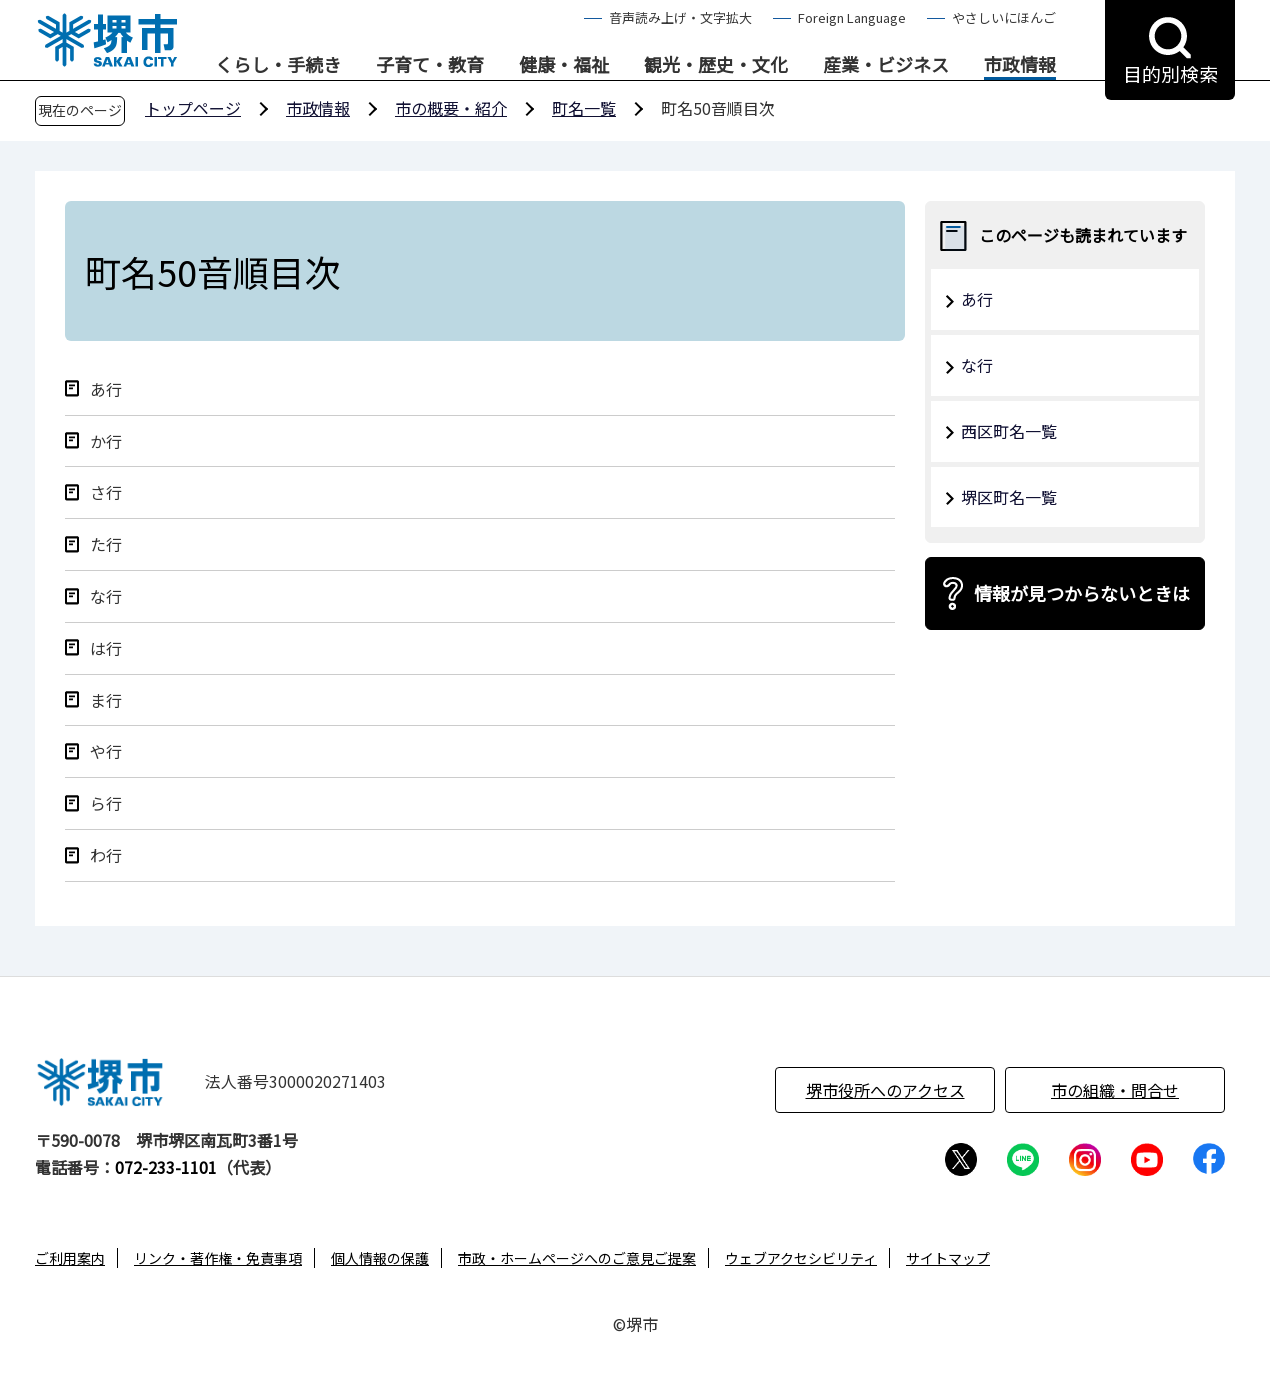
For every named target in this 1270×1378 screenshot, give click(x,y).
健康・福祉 (564, 65)
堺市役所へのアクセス (885, 1090)
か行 (106, 441)
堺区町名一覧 (1009, 497)
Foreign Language (852, 17)
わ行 (106, 855)
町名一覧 (584, 108)
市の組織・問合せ (1115, 1090)
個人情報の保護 (380, 1258)
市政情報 (1020, 65)
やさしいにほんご (1004, 17)
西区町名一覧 (1009, 431)
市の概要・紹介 (451, 108)
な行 (106, 596)
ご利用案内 (70, 1258)
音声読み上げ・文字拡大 (680, 17)
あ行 (106, 389)
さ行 (106, 492)
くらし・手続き (278, 65)
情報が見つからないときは (1082, 593)
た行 (106, 544)
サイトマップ (948, 1258)
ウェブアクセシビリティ (801, 1258)
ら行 (106, 803)
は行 (106, 648)
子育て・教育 (430, 65)
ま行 (106, 700)
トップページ (193, 108)
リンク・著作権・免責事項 (218, 1258)
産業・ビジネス (886, 65)
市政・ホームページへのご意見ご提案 (577, 1258)
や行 (106, 751)
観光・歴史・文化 (716, 65)
